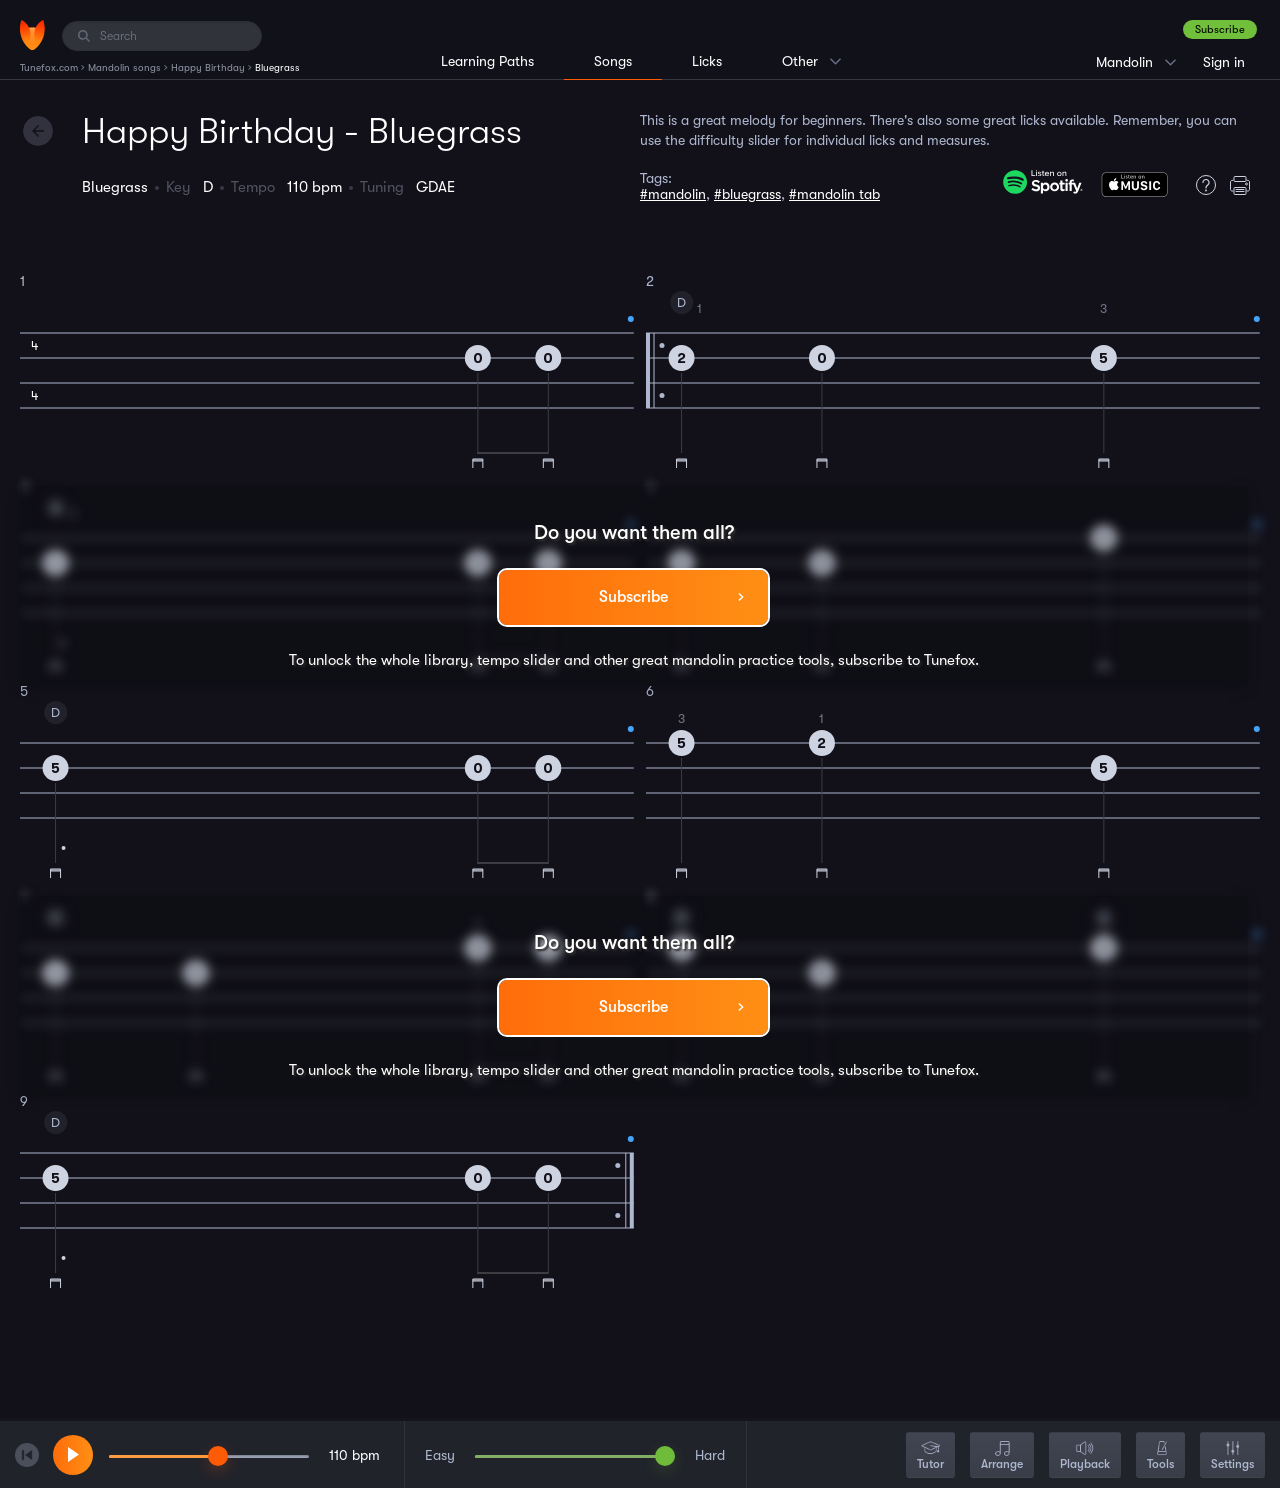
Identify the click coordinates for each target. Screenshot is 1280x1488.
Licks (707, 61)
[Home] (32, 35)
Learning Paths (487, 61)
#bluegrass (747, 194)
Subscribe (1220, 29)
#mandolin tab (834, 194)
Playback (1085, 1456)
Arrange (1002, 1456)
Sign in (1224, 62)
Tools (1160, 1456)
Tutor (930, 1456)
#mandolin (673, 194)
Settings (1232, 1456)
